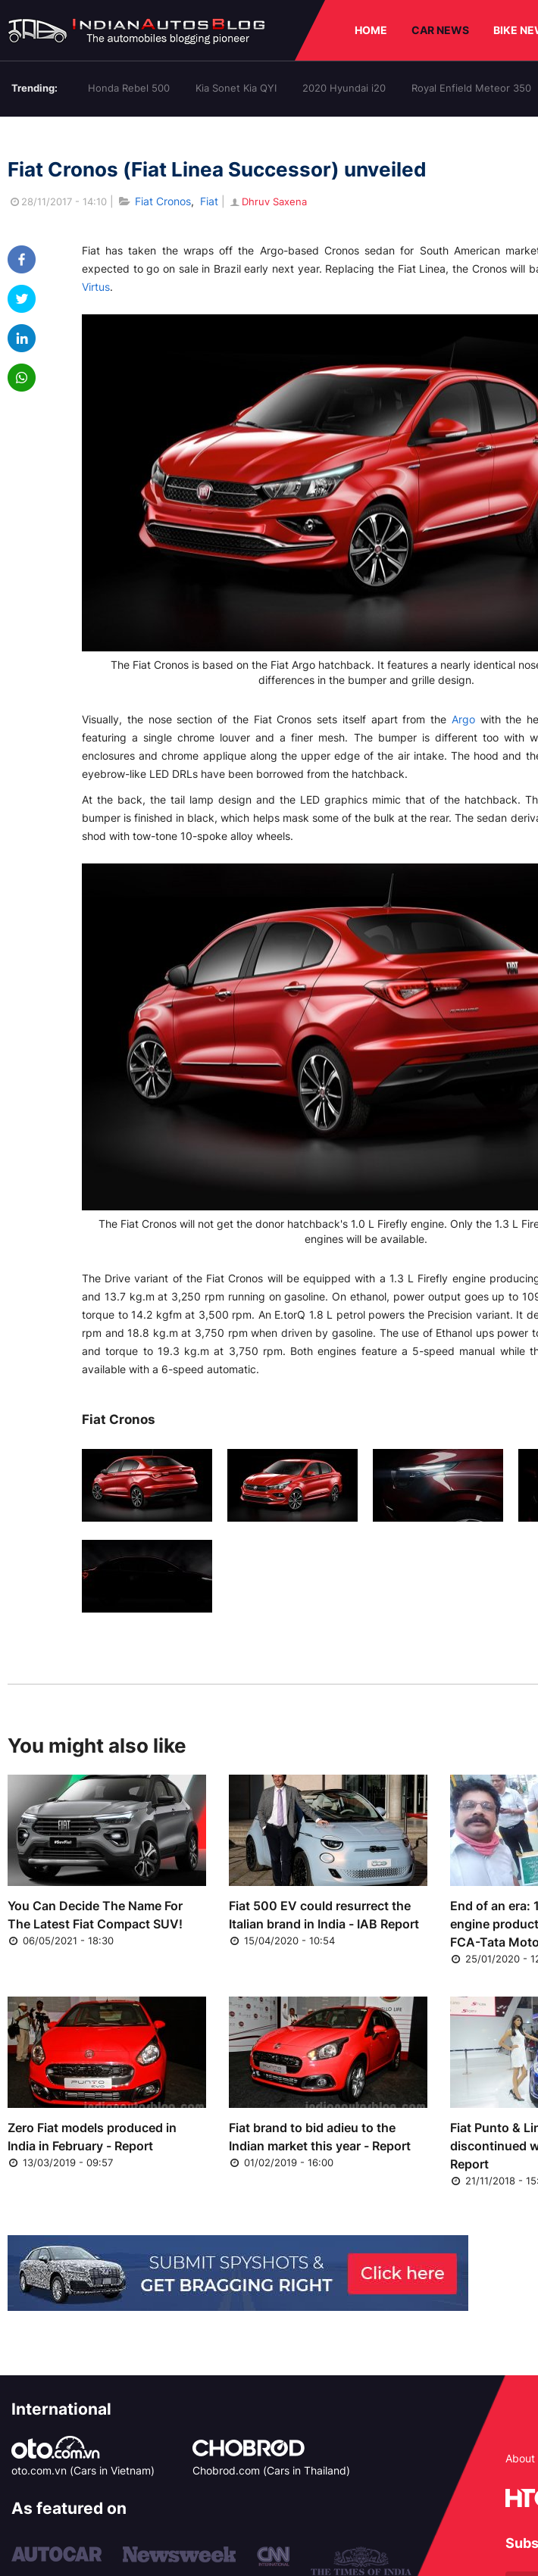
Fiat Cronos (163, 201)
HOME (371, 29)
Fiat (209, 201)
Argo (463, 719)
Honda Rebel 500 (129, 88)
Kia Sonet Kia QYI (236, 88)
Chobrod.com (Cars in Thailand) (271, 2470)
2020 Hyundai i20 (344, 88)
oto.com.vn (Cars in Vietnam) (83, 2470)
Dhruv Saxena (267, 201)
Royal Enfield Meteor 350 (471, 88)
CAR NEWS (440, 29)
